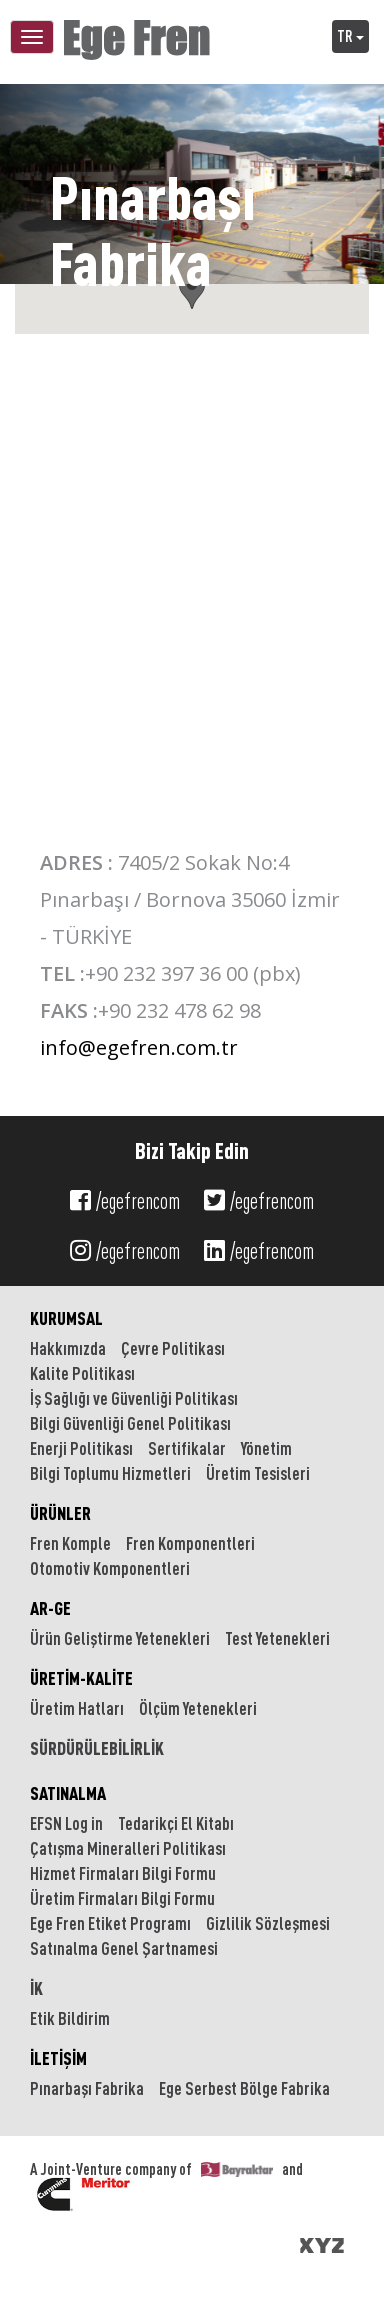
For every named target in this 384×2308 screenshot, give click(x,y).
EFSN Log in (66, 1823)
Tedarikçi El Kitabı (176, 1823)
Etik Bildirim (70, 2018)
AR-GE (50, 1608)
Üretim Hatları (77, 1708)
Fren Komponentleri (190, 1543)
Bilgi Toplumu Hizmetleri (110, 1473)
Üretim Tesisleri (258, 1473)
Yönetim (266, 1448)
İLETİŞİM (58, 2058)
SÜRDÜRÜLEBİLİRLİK (97, 1748)
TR (350, 36)
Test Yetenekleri (277, 1638)
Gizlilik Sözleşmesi (268, 1923)
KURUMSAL (66, 1318)
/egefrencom (125, 1201)
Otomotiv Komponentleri (110, 1568)
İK (36, 1988)
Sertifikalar (187, 1448)
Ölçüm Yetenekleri (198, 1708)
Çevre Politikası (173, 1348)
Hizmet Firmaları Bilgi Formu (123, 1873)
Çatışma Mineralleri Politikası (128, 1848)
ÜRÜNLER (60, 1513)
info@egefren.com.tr (139, 1047)
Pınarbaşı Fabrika (87, 2088)
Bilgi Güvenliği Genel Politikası (130, 1423)
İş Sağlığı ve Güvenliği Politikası (134, 1398)
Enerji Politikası (81, 1448)
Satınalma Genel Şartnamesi (124, 1948)
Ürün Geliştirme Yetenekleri (120, 1638)
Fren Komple (70, 1543)
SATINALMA (68, 1793)
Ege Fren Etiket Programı (110, 1923)
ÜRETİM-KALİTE (81, 1678)
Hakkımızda (68, 1348)
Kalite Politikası (82, 1373)
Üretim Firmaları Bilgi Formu (122, 1898)
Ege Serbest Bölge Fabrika (244, 2088)
